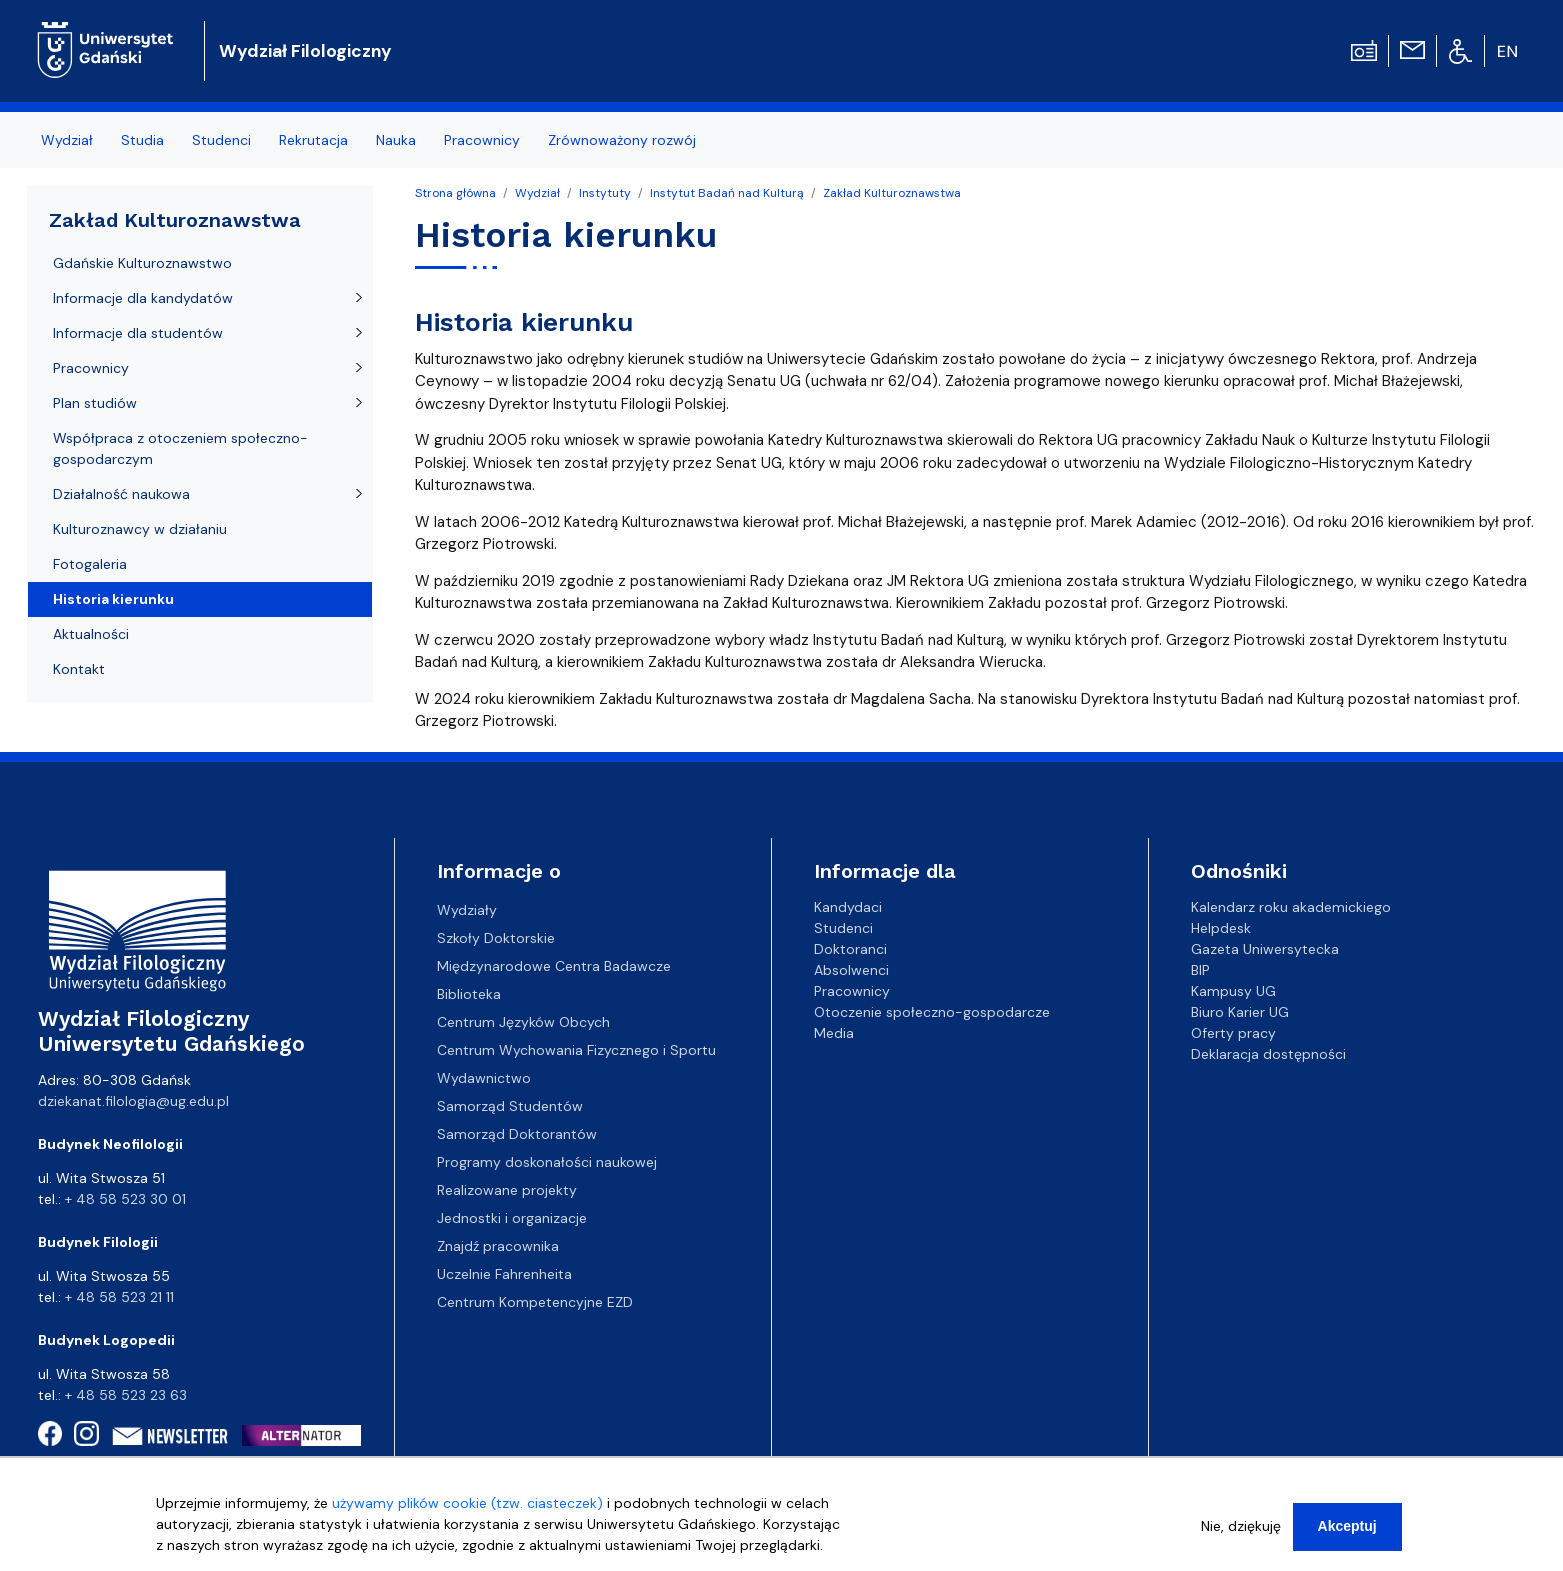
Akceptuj (1347, 1534)
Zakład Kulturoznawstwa (892, 193)
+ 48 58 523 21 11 (119, 1297)
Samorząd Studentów (510, 1106)
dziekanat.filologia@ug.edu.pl (133, 1101)
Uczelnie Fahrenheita (504, 1274)
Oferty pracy (1233, 1033)
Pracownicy (482, 140)
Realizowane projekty (507, 1190)
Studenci (221, 140)
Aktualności (91, 634)
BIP (1200, 970)
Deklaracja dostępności (1268, 1054)
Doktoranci (850, 949)
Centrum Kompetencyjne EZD (535, 1302)
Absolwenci (851, 970)
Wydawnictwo (484, 1078)
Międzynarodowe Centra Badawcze (554, 966)
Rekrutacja (313, 140)
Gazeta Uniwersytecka (1265, 949)
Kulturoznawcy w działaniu (140, 529)
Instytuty (605, 193)
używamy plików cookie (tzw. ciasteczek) (467, 1511)
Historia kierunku (113, 599)
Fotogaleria (90, 564)
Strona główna (455, 193)
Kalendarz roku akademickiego (1291, 907)
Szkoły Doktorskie (496, 938)
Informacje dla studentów (138, 333)
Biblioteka (469, 994)
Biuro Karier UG (1240, 1012)
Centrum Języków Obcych (523, 1022)
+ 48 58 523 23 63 (126, 1395)
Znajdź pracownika (498, 1246)
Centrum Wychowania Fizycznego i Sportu (576, 1050)
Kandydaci (848, 907)
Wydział (67, 140)
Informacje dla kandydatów (143, 298)
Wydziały (467, 910)
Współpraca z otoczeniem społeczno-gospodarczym (180, 448)
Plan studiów (95, 403)
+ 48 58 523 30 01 (125, 1199)
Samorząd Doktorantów (517, 1134)
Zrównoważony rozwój (622, 140)
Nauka (396, 140)
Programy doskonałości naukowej (547, 1162)
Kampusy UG (1233, 991)
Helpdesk (1221, 928)
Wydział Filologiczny (305, 51)
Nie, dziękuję (1241, 1534)
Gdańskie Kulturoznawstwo (142, 263)
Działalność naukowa (121, 494)
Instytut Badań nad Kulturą (727, 193)
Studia (142, 140)
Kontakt (79, 669)
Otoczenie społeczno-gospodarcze (932, 1012)
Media (834, 1033)
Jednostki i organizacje (512, 1218)
